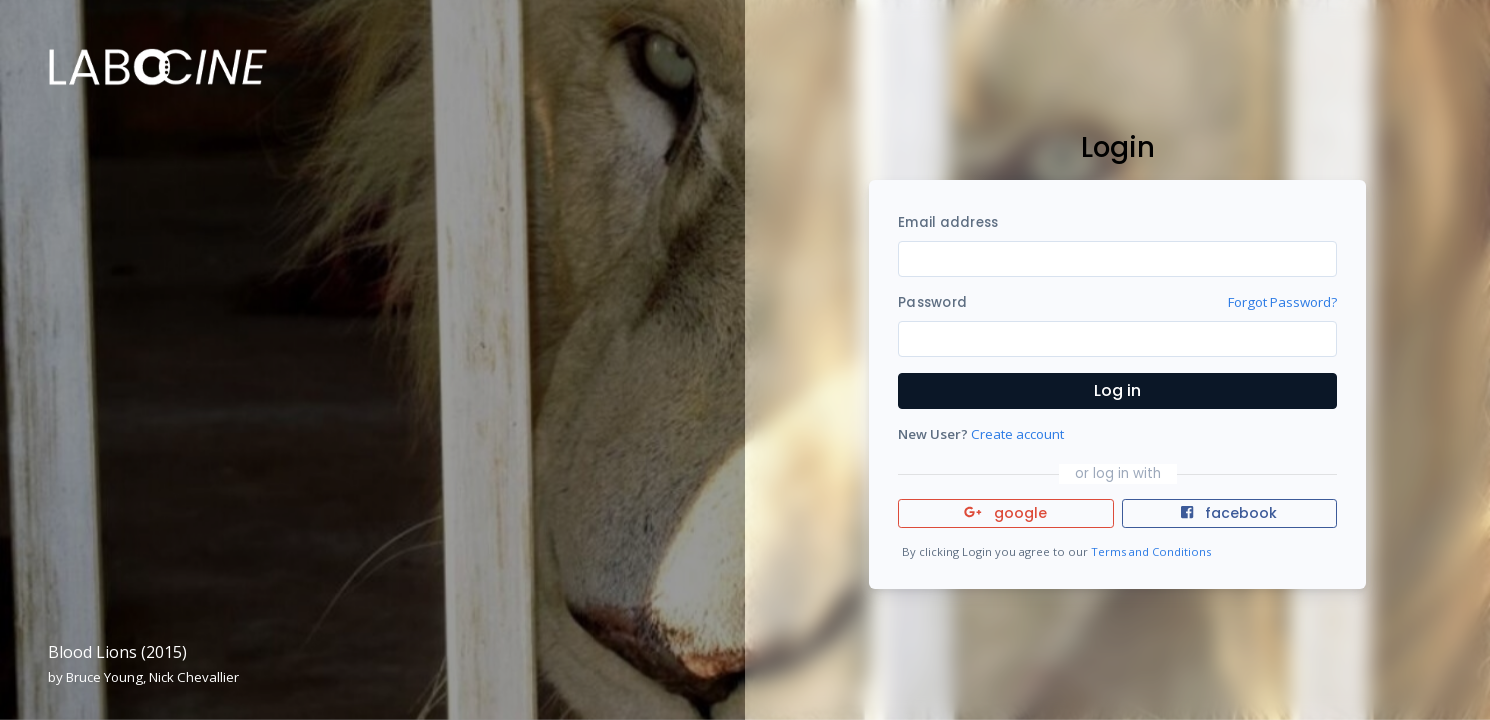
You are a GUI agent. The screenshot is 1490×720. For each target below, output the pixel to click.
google (1005, 513)
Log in (1117, 390)
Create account (1017, 434)
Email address (948, 222)
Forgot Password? (1282, 302)
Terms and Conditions (1151, 551)
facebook (1229, 513)
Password (932, 302)
